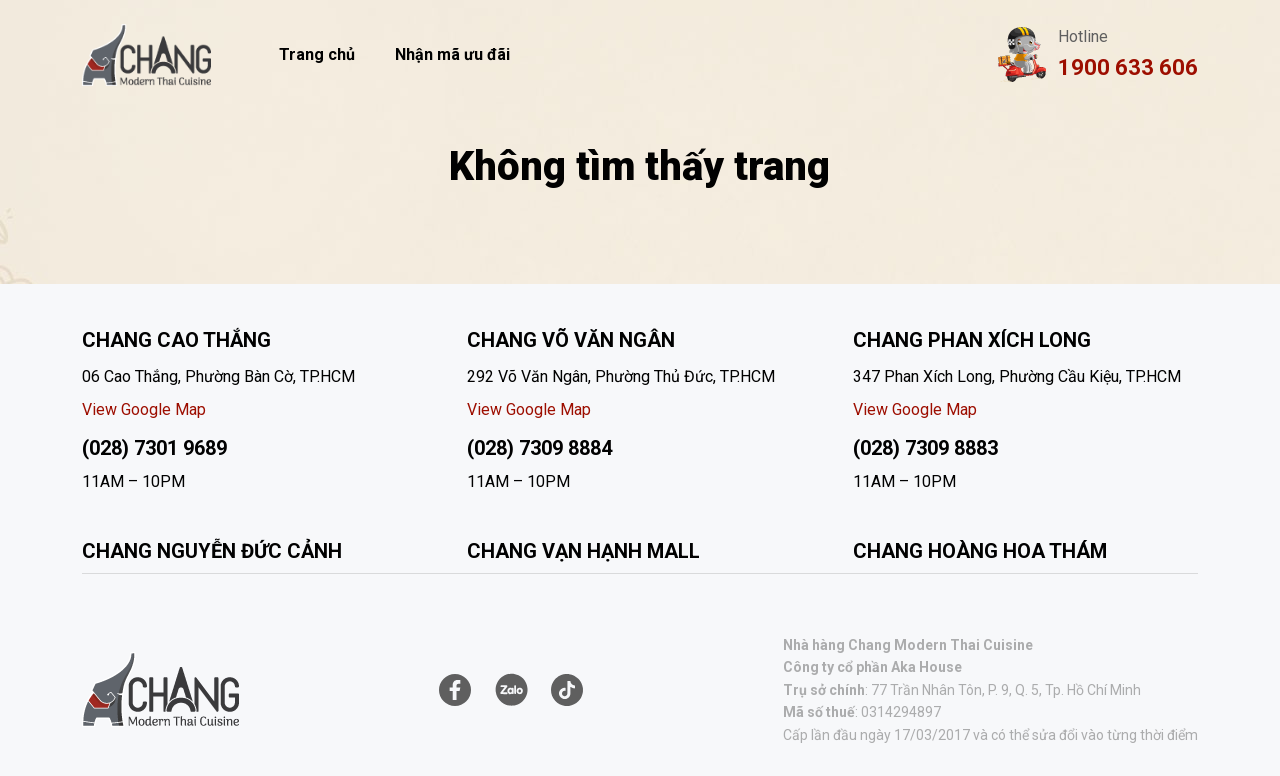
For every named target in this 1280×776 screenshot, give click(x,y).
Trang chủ (317, 54)
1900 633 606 (1128, 67)
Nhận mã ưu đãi (452, 54)
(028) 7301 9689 (154, 448)
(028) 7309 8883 (925, 448)
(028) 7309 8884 (539, 448)
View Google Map (144, 409)
